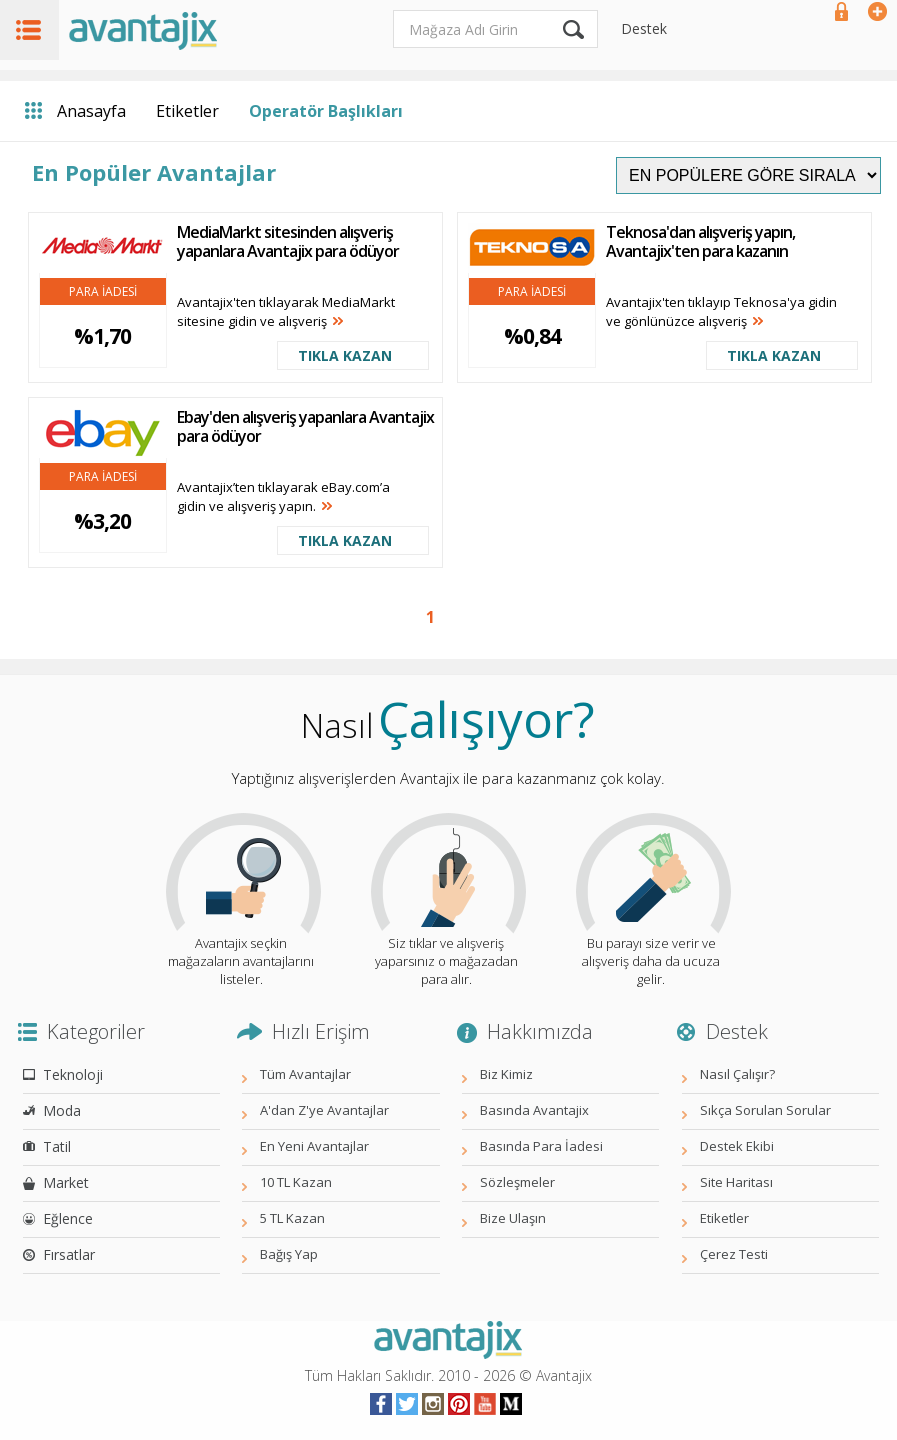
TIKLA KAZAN (345, 355)
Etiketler (187, 111)
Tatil (57, 1146)
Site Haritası (736, 1182)
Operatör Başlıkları (326, 111)
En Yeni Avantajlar (314, 1146)
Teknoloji (73, 1074)
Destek (644, 28)
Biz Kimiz (506, 1074)
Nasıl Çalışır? (737, 1074)
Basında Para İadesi (541, 1146)
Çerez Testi (734, 1254)
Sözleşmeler (517, 1182)
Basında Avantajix (534, 1110)
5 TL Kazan (292, 1218)
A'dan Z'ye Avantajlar (324, 1110)
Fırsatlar (69, 1254)
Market (66, 1182)
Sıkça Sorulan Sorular (765, 1110)
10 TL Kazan (296, 1182)
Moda (62, 1110)
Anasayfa (91, 111)
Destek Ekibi (737, 1146)
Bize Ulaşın (513, 1218)
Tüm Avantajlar (305, 1074)
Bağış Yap (289, 1254)
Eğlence (68, 1218)
